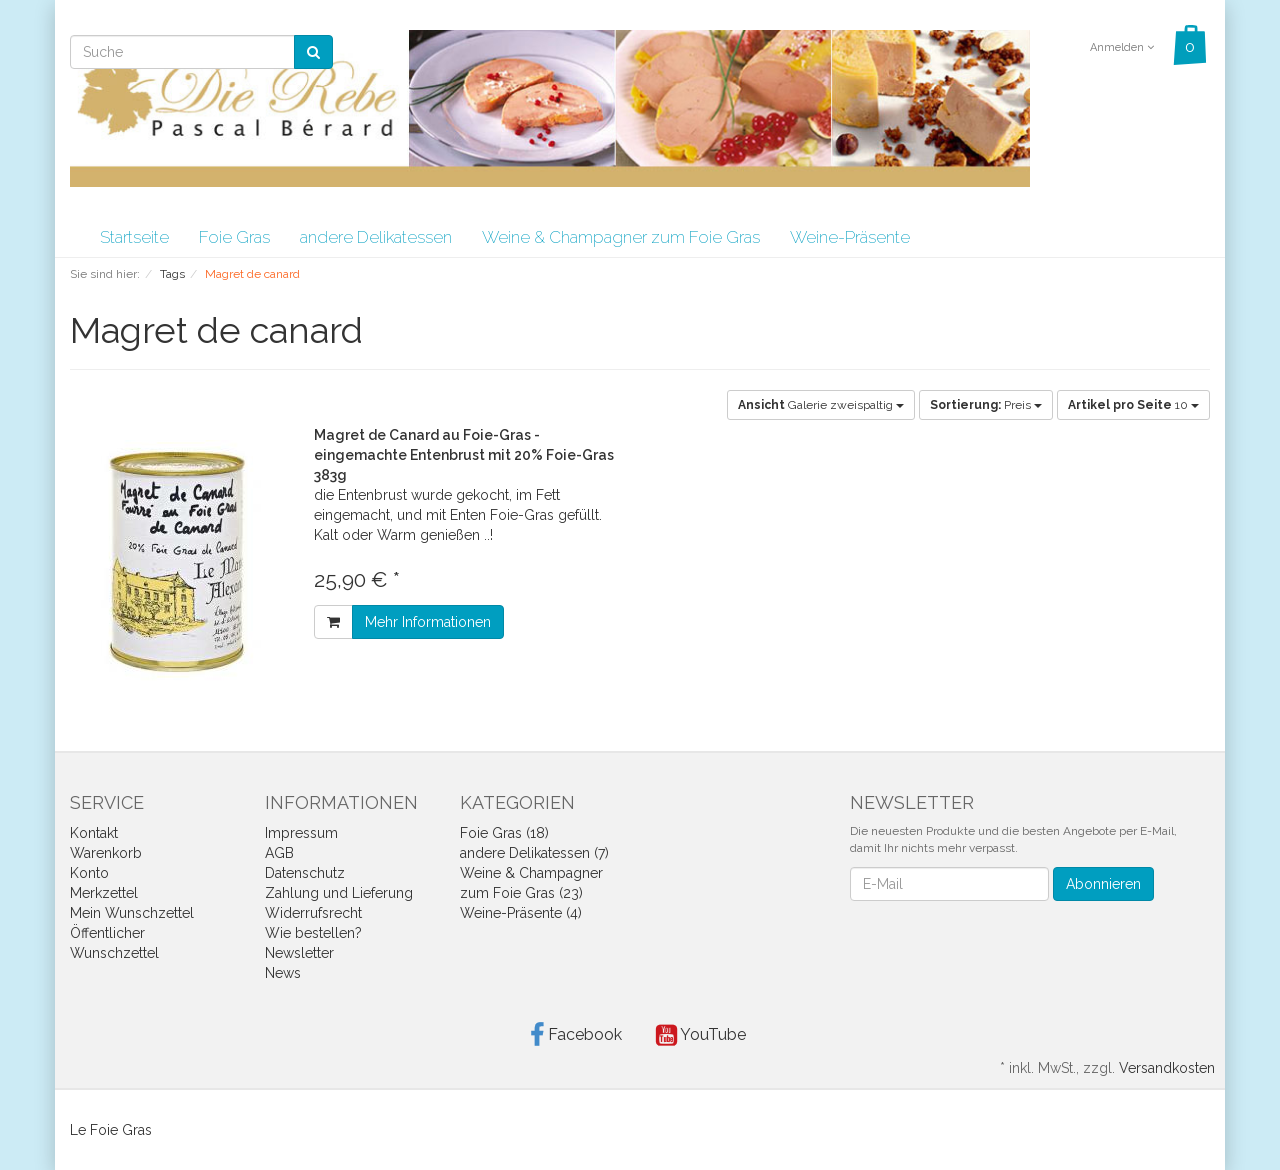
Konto (89, 873)
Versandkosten (1167, 1068)
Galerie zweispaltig (821, 405)
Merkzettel (104, 893)
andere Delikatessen (376, 237)
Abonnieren (1103, 884)
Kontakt (94, 833)
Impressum (301, 833)
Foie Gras (234, 237)
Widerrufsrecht (313, 913)
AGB (279, 853)
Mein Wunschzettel (132, 913)
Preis (986, 405)
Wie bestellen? (313, 933)
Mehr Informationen (428, 622)
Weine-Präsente (850, 237)
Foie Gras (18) (504, 833)
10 (1133, 405)
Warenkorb (106, 853)
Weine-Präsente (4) (521, 913)
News (283, 973)
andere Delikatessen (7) (534, 853)
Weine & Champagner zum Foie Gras (621, 237)
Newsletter (299, 953)
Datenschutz (305, 873)
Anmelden (1122, 47)
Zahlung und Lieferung (339, 893)
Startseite (134, 237)
